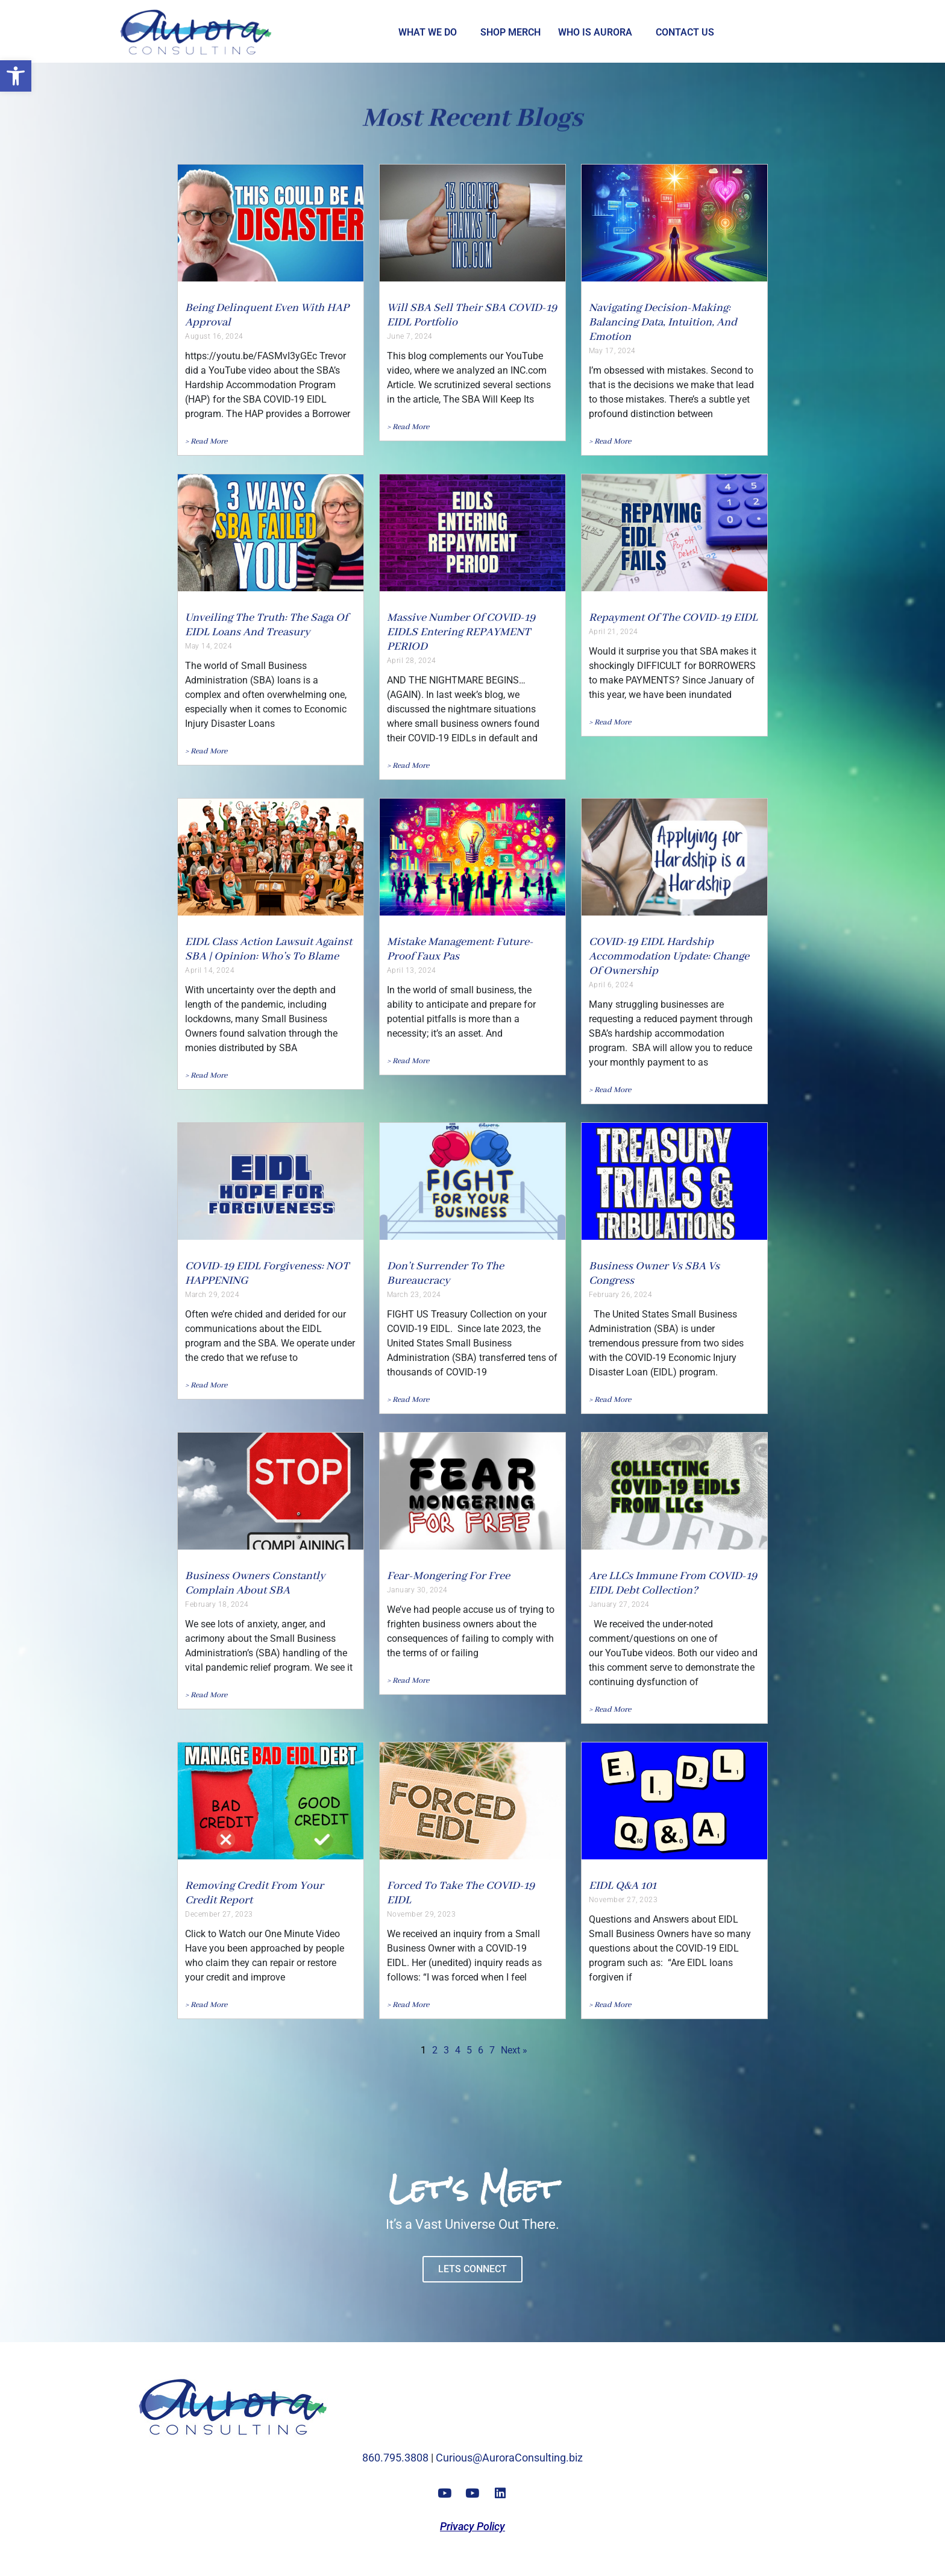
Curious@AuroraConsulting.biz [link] (509, 2457)
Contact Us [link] (685, 32)
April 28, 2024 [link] (411, 660)
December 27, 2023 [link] (219, 1914)
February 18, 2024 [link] (217, 1604)
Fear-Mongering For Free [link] (448, 1576)
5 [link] (469, 2050)
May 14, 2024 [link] (208, 646)
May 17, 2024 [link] (612, 351)
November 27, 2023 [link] (623, 1900)
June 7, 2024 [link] (410, 336)
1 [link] (423, 2050)
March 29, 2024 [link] (212, 1294)
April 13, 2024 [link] (411, 970)
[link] (15, 76)
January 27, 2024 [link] (619, 1604)
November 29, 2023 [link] (421, 1914)
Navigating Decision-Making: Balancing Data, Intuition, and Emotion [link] (663, 322)
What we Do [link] (427, 32)
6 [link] (480, 2050)
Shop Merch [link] (510, 32)
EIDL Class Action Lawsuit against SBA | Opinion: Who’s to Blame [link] (268, 949)
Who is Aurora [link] (595, 32)
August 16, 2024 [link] (214, 336)
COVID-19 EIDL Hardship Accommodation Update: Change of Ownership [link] (669, 956)
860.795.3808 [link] (395, 2457)
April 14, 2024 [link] (209, 970)
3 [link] (446, 2050)
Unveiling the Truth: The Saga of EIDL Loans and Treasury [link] (266, 625)
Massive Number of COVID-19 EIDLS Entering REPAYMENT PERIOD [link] (461, 632)
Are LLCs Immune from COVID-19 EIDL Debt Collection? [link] (673, 1583)
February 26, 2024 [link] (621, 1294)
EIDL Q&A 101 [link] (622, 1886)
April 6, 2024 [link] (611, 985)
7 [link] (492, 2050)
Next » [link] (514, 2050)
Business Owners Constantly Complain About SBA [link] (255, 1583)
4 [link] (457, 2050)
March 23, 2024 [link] (414, 1294)
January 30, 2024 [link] (417, 1590)
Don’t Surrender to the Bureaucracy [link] (445, 1273)
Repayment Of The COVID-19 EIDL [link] (673, 618)
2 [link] (435, 2050)
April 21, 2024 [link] (613, 631)
